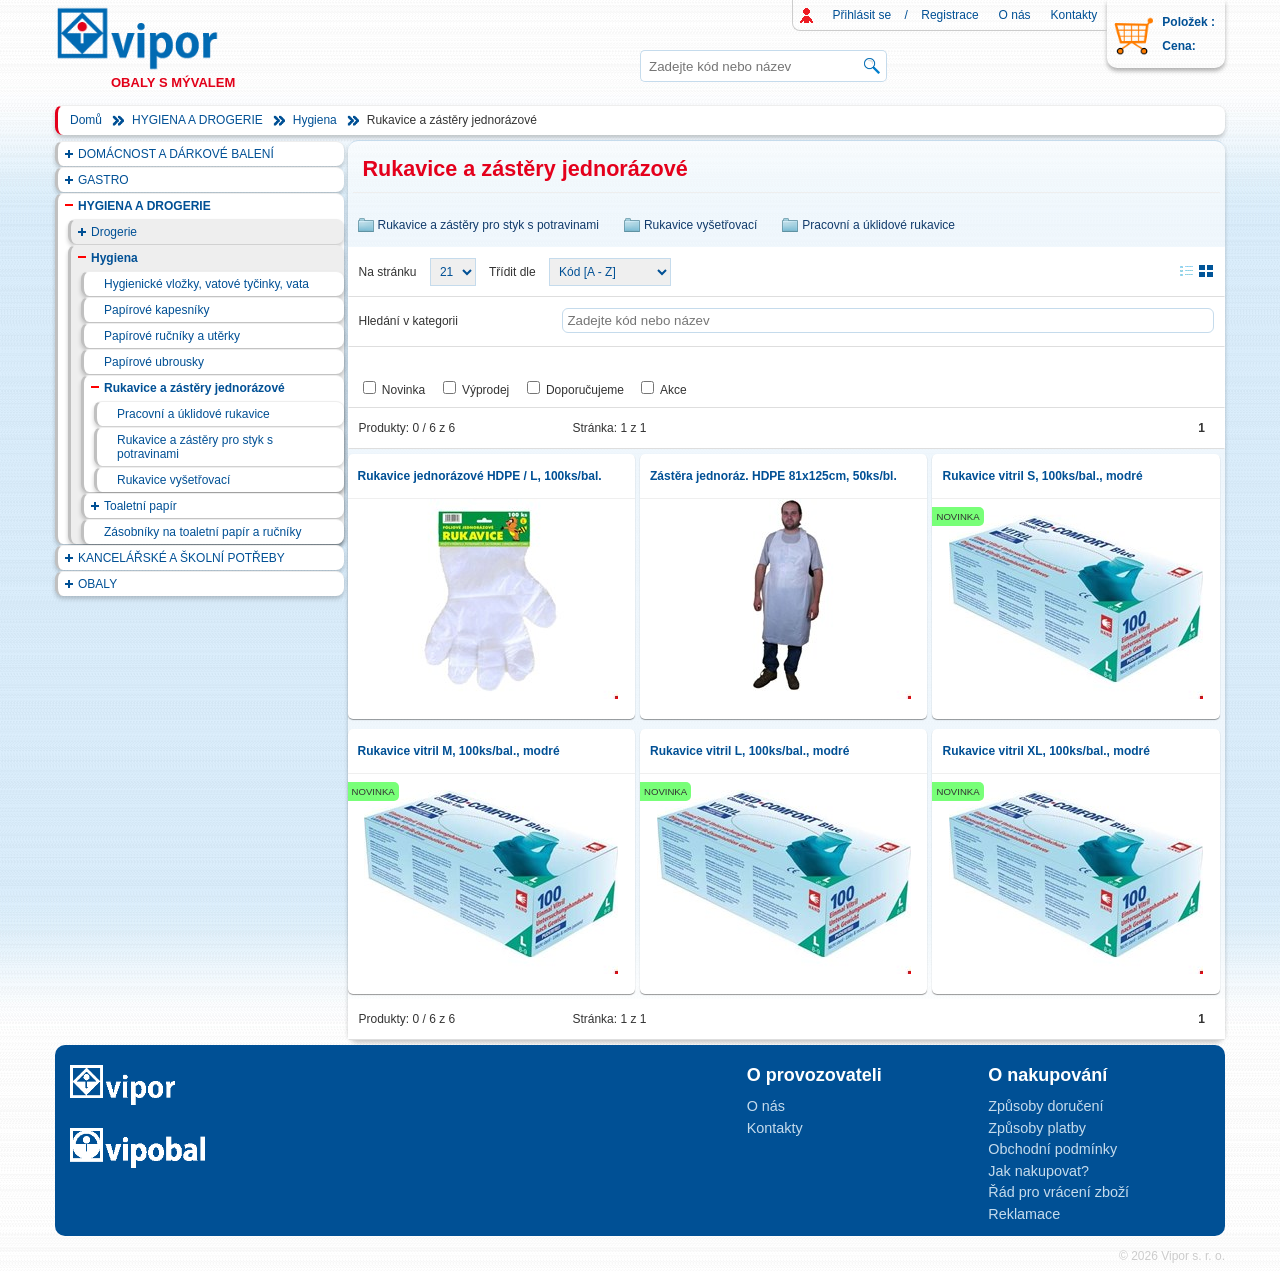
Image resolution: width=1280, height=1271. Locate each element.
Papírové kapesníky (156, 310)
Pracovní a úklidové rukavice (193, 414)
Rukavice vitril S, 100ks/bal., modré (1042, 476)
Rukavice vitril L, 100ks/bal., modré (749, 751)
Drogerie (114, 232)
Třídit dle (512, 272)
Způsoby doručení (1045, 1106)
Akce (673, 390)
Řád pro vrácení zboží (1058, 1192)
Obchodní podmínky (1052, 1149)
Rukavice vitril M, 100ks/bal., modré (459, 751)
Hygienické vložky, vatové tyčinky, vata (206, 284)
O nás (1015, 15)
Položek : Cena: (1188, 34)
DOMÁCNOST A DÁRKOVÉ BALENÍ (176, 154)
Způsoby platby (1037, 1128)
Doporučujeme (585, 390)
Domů (86, 120)
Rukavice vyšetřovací (173, 480)
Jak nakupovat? (1038, 1171)
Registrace (949, 15)
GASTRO (103, 180)
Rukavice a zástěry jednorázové (194, 388)
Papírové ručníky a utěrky (172, 336)
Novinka (403, 390)
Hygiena (315, 120)
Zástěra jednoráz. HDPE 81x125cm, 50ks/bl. (773, 476)
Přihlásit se (862, 15)
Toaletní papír (140, 506)
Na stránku (388, 272)
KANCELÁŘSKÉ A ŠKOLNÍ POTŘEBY (181, 558)
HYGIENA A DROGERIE (197, 120)
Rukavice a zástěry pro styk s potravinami (195, 447)
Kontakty (1074, 15)
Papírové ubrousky (154, 362)
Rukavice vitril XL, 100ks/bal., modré (1045, 751)
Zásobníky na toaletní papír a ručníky (202, 532)
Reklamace (1024, 1214)
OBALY (97, 584)
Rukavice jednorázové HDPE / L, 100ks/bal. (480, 476)
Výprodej (485, 390)
